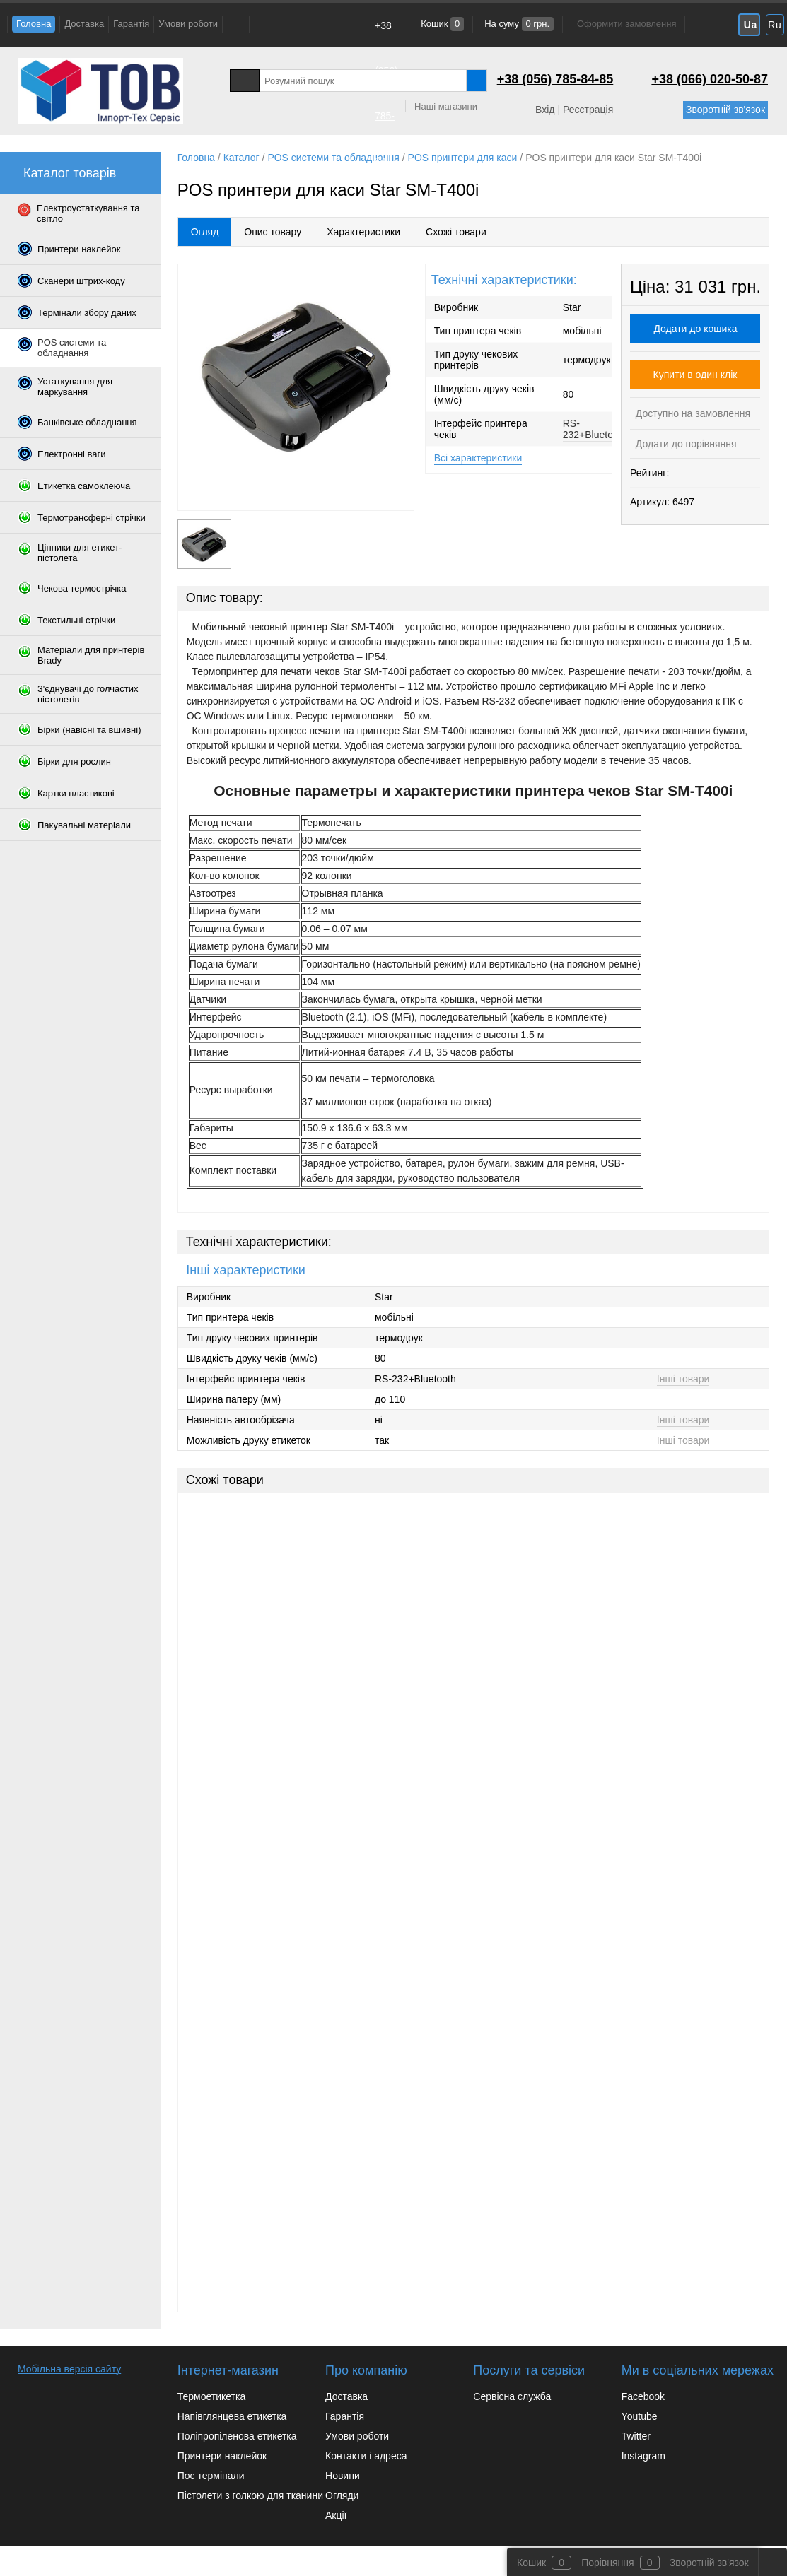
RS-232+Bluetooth (595, 429)
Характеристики (363, 231)
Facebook (643, 2396)
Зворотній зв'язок (725, 109)
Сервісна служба (512, 2396)
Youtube (640, 2416)
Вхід (544, 109)
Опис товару (272, 231)
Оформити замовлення (626, 23)
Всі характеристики (478, 458)
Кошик (442, 23)
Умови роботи (188, 23)
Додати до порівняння (685, 443)
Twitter (636, 2436)
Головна (33, 23)
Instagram (643, 2456)
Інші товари (683, 1378)
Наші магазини (445, 106)
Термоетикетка (211, 2396)
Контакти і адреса (366, 2456)
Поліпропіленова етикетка (237, 2436)
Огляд (205, 231)
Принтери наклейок (222, 2456)
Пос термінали (211, 2475)
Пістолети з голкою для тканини (250, 2495)
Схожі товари (456, 231)
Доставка (84, 23)
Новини (342, 2475)
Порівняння (607, 2562)
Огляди (341, 2495)
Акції (335, 2515)
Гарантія (131, 23)
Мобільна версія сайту (69, 2369)
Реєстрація (588, 109)
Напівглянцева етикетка (232, 2416)
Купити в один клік (695, 374)
